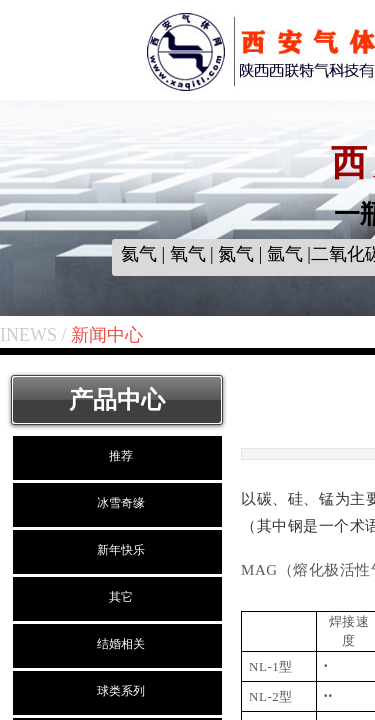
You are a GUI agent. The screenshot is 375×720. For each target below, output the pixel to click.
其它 (121, 597)
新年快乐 (121, 550)
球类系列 (121, 691)
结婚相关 (121, 644)
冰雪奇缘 (121, 503)
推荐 (121, 456)
